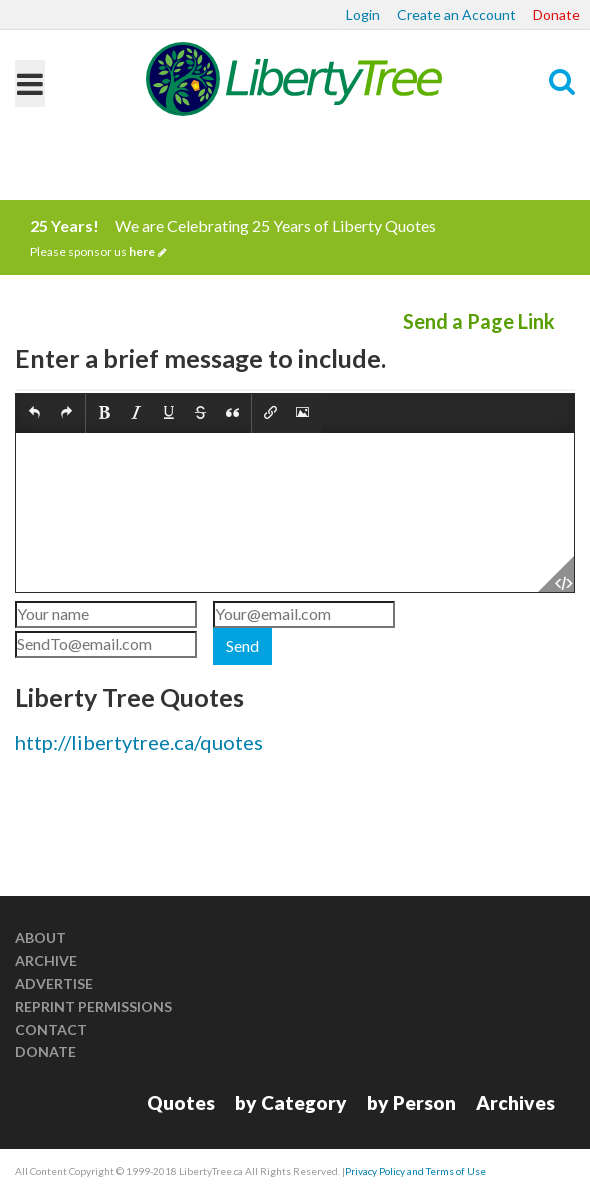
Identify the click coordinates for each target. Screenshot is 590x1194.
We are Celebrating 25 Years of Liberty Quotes (295, 238)
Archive (46, 960)
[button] (34, 413)
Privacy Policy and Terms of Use (415, 1171)
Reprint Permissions (93, 1006)
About (40, 937)
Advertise (54, 983)
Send (242, 645)
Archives (515, 1102)
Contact (51, 1029)
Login (363, 14)
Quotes (181, 1102)
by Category (291, 1102)
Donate (556, 14)
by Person (411, 1102)
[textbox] (295, 512)
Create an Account (456, 14)
